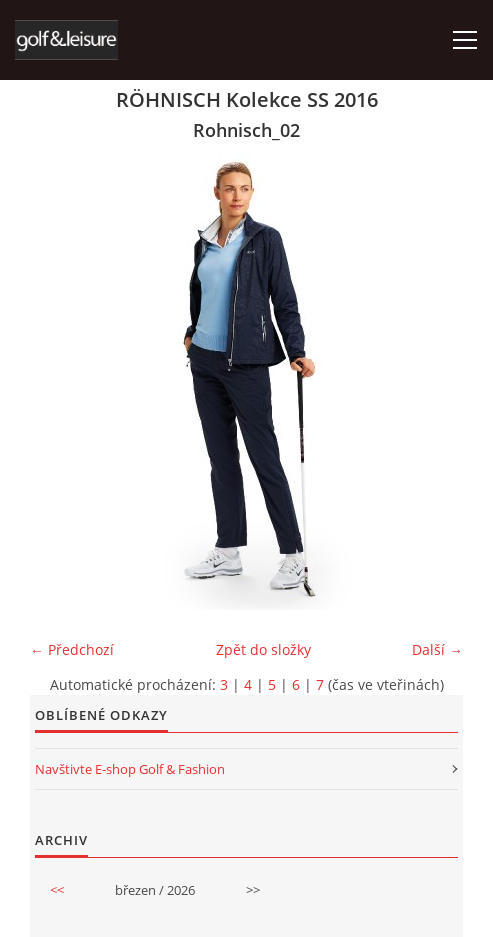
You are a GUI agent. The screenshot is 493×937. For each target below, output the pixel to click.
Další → (437, 649)
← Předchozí (72, 649)
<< (57, 890)
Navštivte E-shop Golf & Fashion (130, 769)
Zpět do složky (263, 649)
